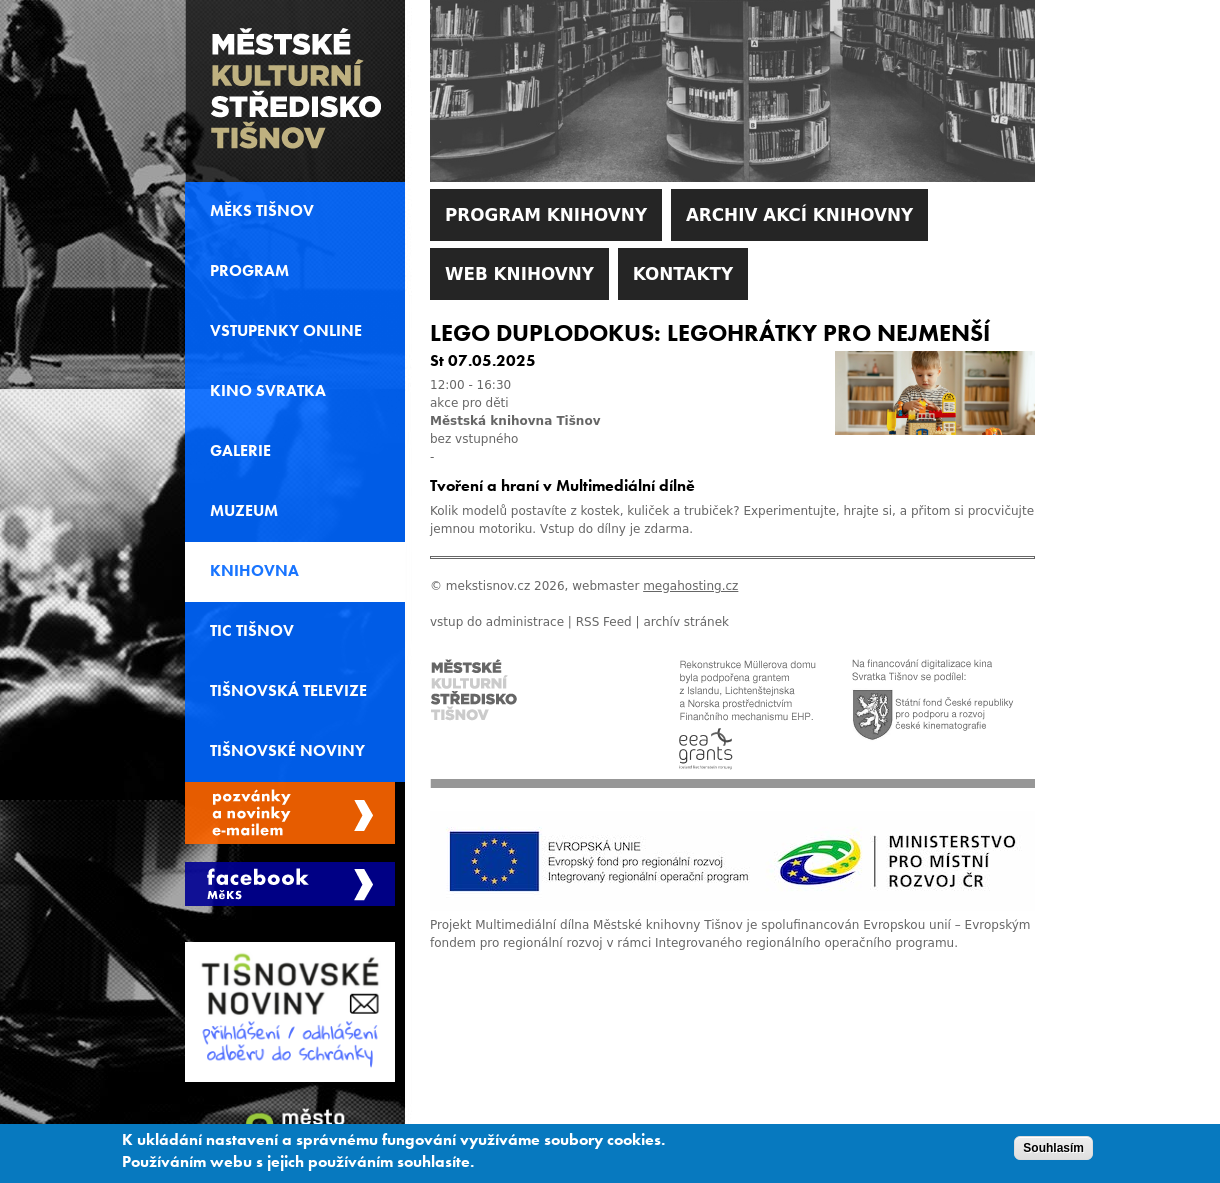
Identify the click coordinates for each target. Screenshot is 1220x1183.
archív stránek (686, 622)
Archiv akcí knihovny (799, 215)
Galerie (240, 451)
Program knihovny (546, 215)
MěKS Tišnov (262, 211)
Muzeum (244, 511)
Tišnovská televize (288, 691)
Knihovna (254, 571)
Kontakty (683, 274)
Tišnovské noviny (287, 751)
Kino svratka (268, 391)
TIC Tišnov (252, 631)
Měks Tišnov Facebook (290, 884)
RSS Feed (604, 622)
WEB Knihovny (519, 274)
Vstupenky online (286, 331)
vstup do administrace (497, 622)
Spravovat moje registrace (290, 813)
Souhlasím (1053, 1153)
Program (249, 271)
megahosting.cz (690, 586)
